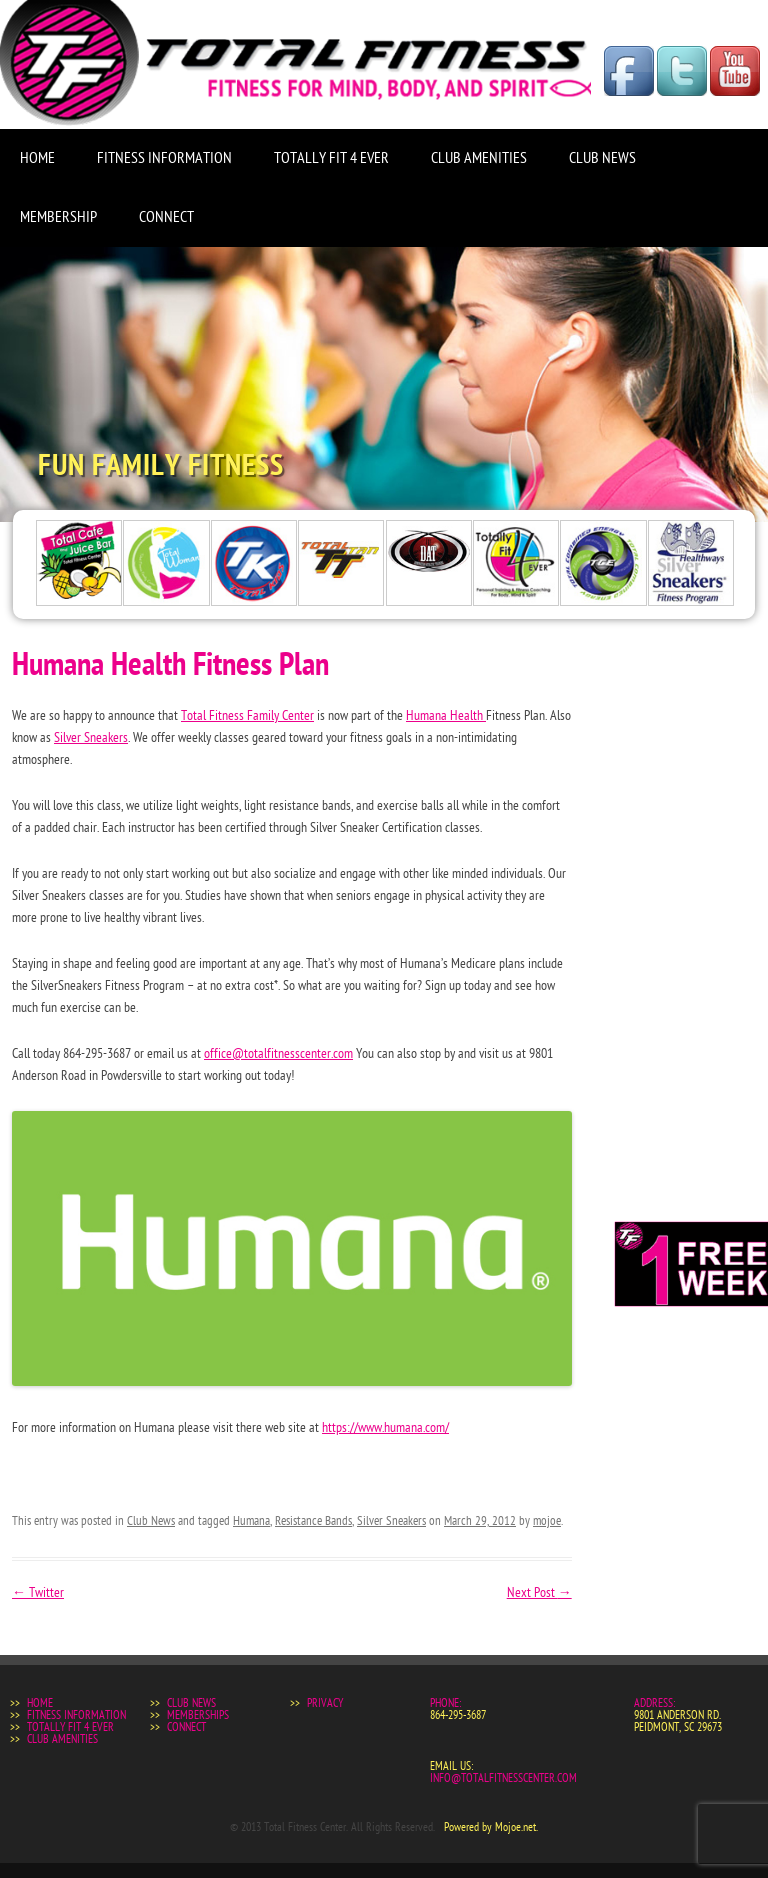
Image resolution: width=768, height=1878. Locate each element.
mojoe (547, 1521)
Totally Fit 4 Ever (331, 158)
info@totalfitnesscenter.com (503, 1778)
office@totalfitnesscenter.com (278, 1053)
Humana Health (446, 715)
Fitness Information (164, 158)
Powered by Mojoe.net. (491, 1827)
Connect (166, 217)
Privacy (325, 1703)
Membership (58, 217)
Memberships (198, 1715)
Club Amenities (479, 158)
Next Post (539, 1592)
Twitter (38, 1592)
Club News (602, 158)
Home (37, 158)
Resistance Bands (313, 1521)
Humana (251, 1521)
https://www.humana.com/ (385, 1427)
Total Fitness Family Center (247, 715)
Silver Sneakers (91, 737)
